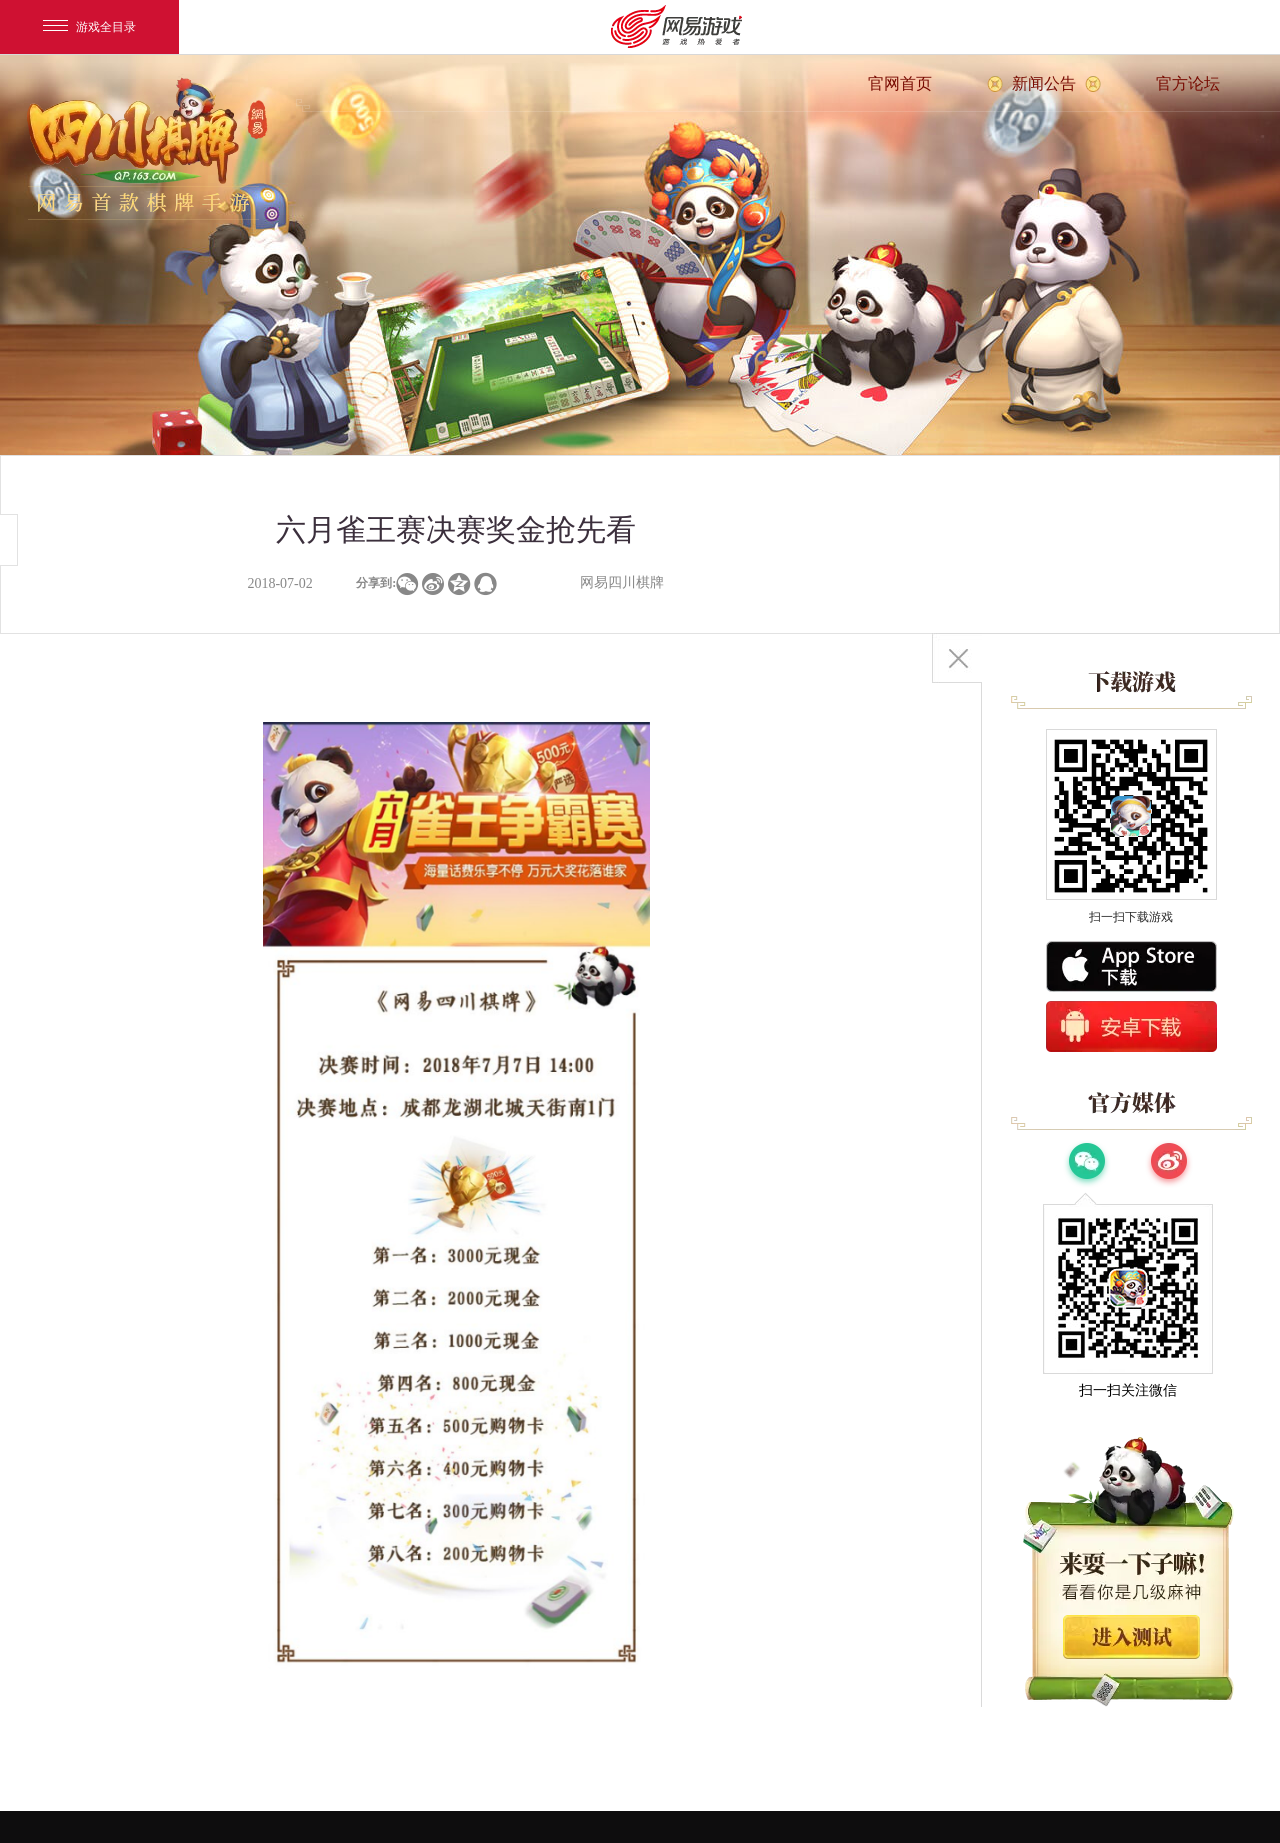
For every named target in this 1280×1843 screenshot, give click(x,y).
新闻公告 (1044, 83)
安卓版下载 (1131, 1026)
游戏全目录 (89, 27)
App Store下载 (1131, 966)
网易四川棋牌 (622, 582)
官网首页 (900, 83)
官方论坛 (1188, 83)
